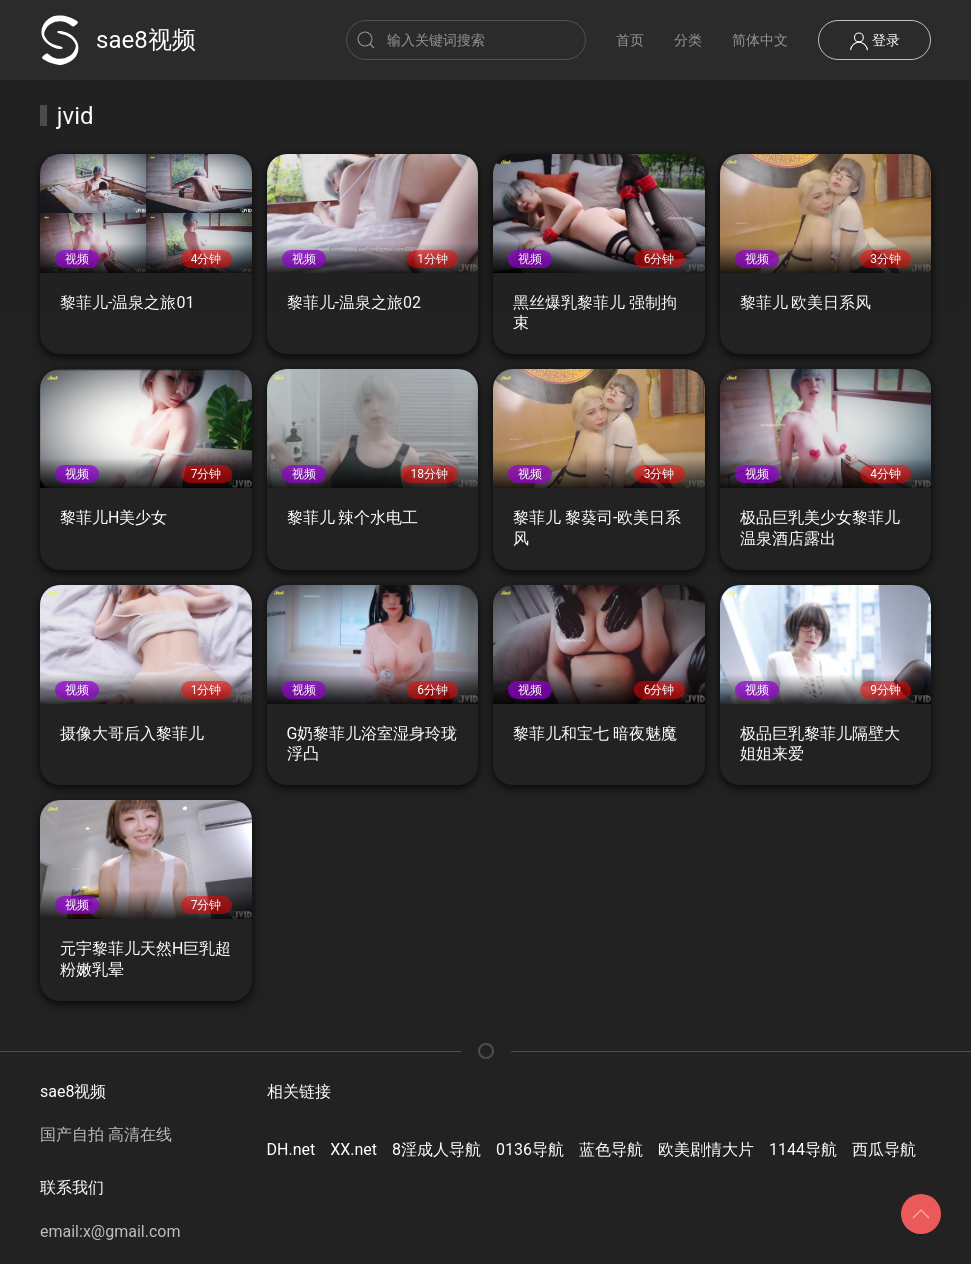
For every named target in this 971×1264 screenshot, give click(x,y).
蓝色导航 (611, 1149)
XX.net (353, 1149)
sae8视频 (118, 40)
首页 (630, 40)
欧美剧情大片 (706, 1149)
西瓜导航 (884, 1149)
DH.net (291, 1149)
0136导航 (530, 1149)
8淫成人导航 (436, 1149)
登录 (874, 41)
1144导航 (803, 1149)
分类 (688, 40)
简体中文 (760, 40)
